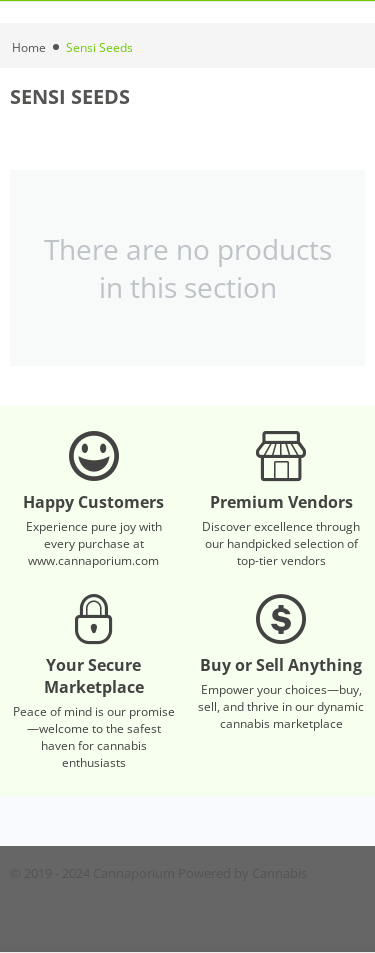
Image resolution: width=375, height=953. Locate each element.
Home (29, 47)
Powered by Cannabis (242, 873)
